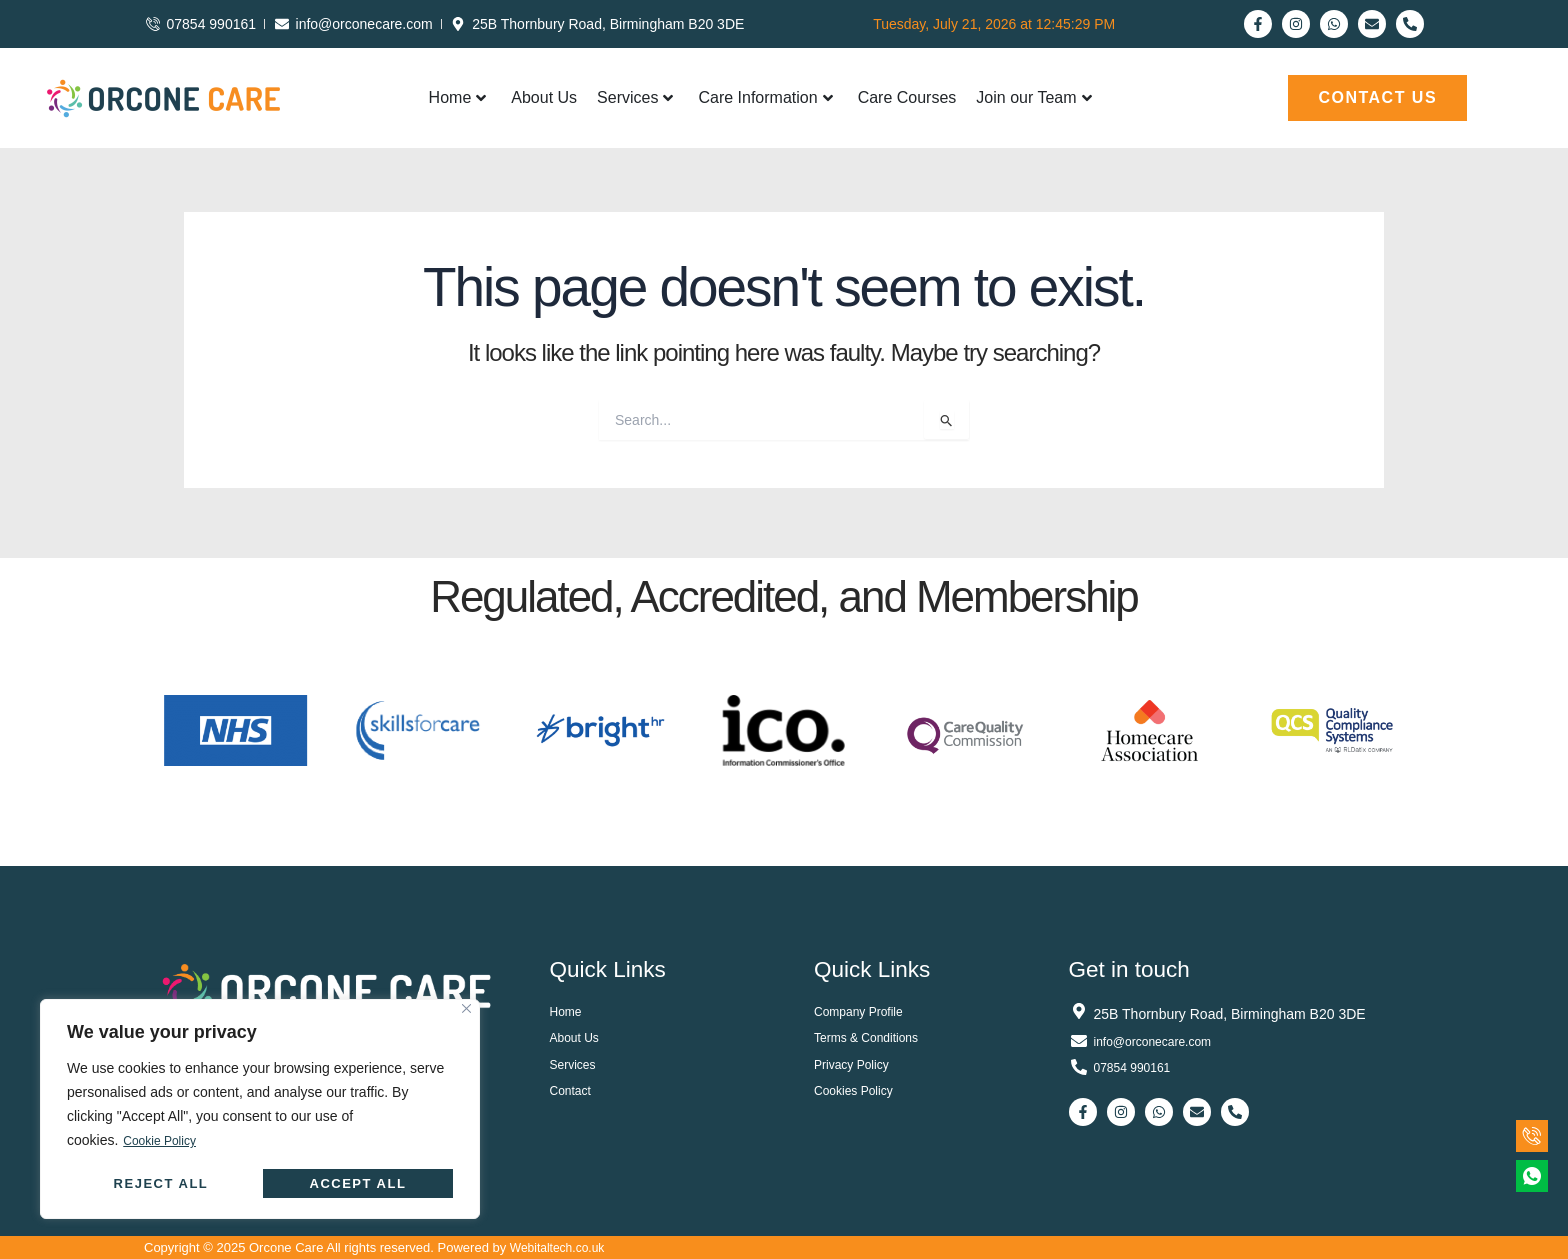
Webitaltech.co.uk (561, 1247)
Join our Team (1033, 97)
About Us (544, 97)
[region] (260, 1109)
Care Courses (907, 97)
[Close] (466, 1009)
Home (458, 97)
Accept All (358, 1183)
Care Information (765, 97)
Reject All (161, 1183)
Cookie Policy (165, 1141)
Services (635, 97)
